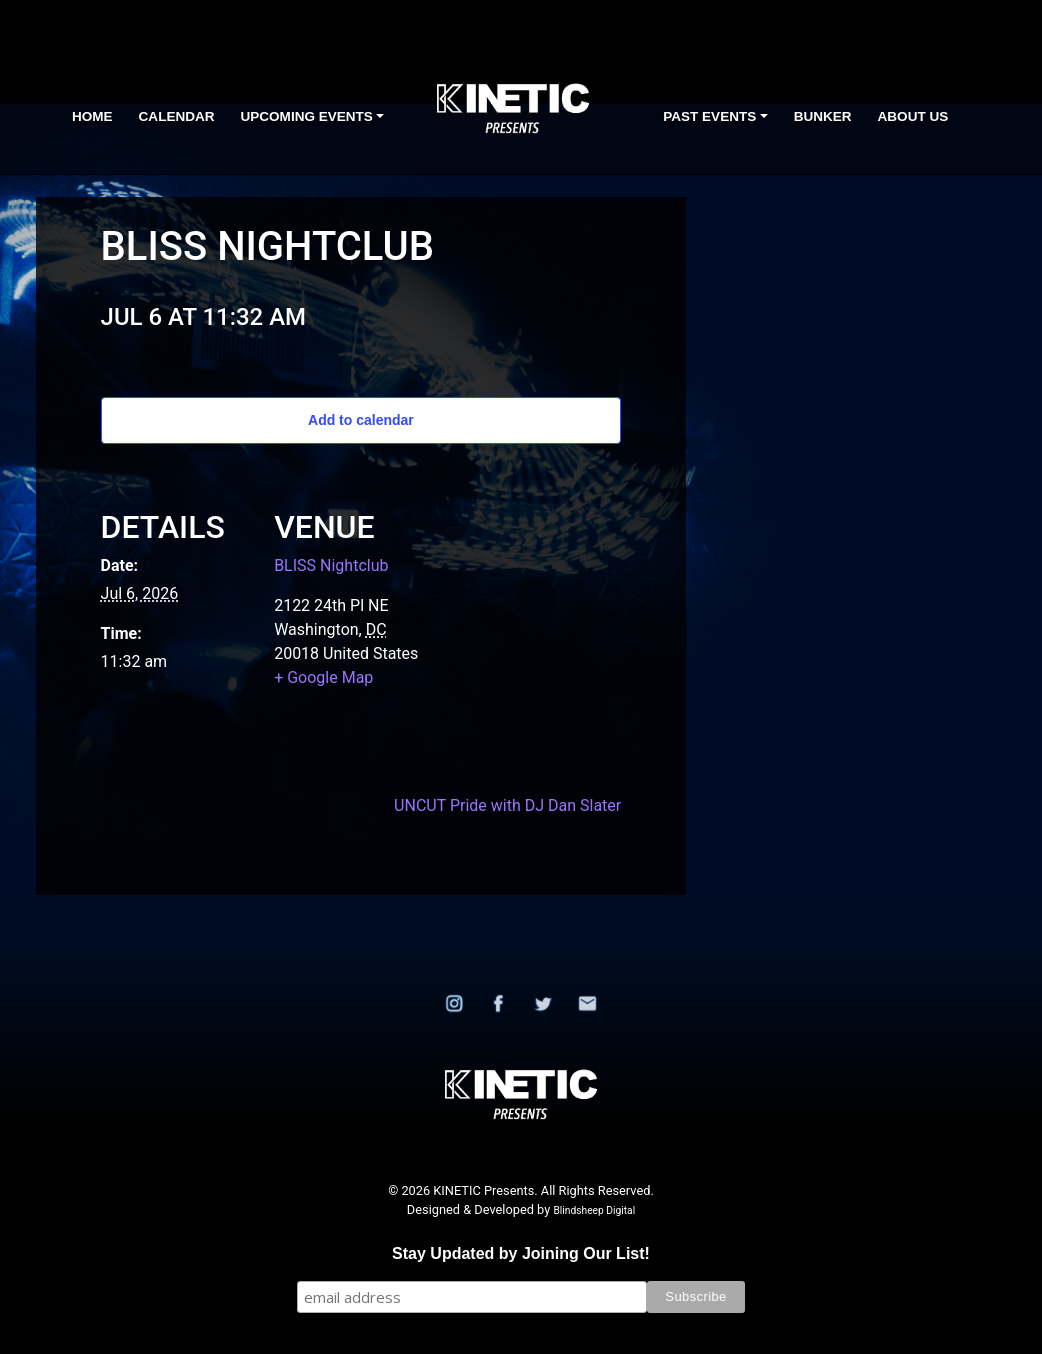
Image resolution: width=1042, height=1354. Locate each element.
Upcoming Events (307, 116)
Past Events (709, 116)
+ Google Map (323, 677)
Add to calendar (361, 420)
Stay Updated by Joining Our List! (521, 1253)
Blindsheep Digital (594, 1210)
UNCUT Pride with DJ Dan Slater (507, 805)
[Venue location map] (523, 613)
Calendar (177, 116)
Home (92, 116)
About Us (913, 116)
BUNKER (823, 116)
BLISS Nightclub (331, 565)
